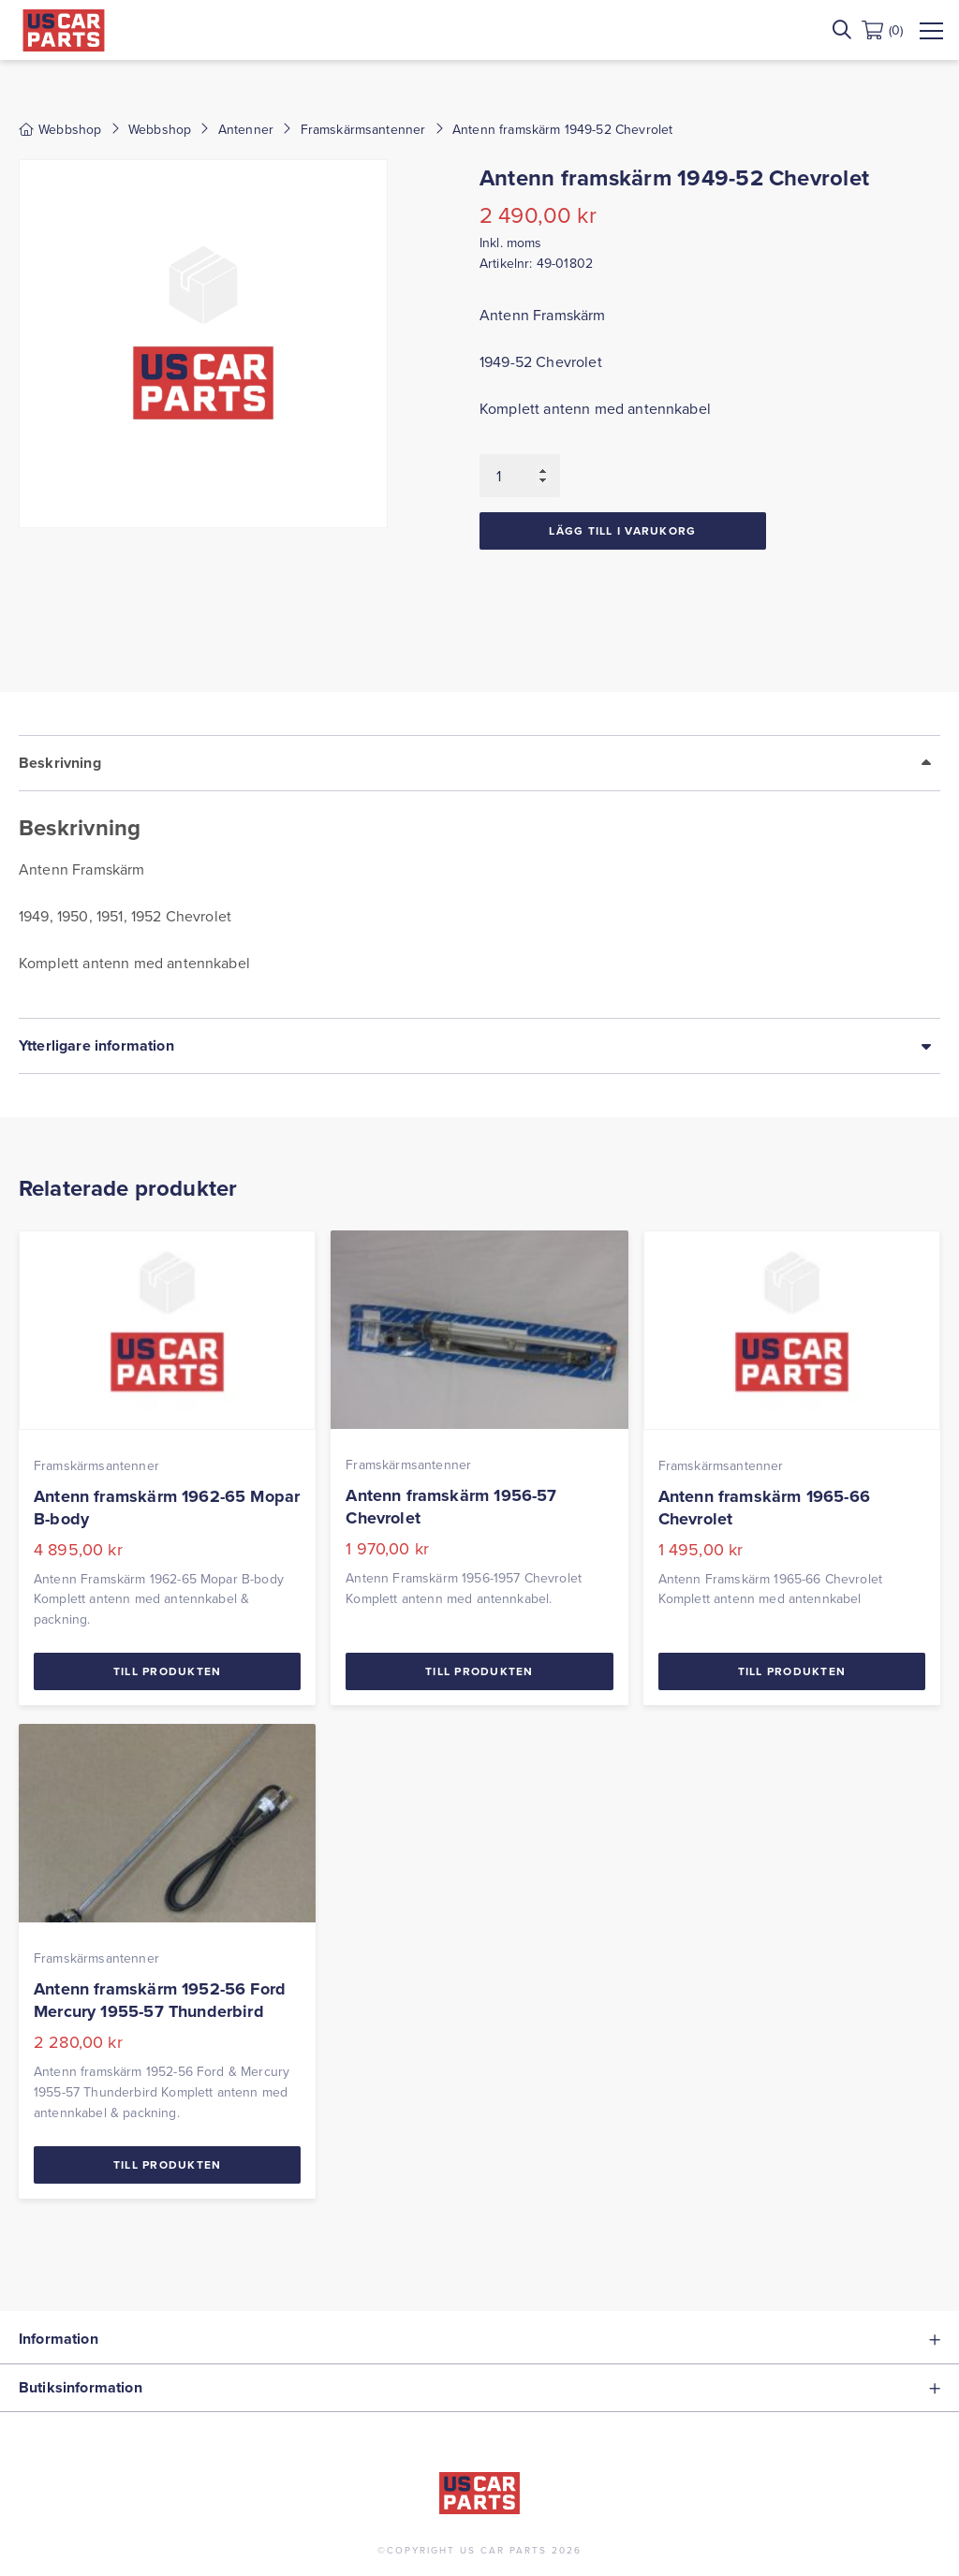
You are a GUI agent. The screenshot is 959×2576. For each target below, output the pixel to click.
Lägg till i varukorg (622, 530)
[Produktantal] (520, 475)
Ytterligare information (96, 1045)
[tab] (479, 876)
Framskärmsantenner (363, 129)
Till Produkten (167, 1671)
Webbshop (159, 129)
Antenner (245, 129)
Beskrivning (60, 762)
